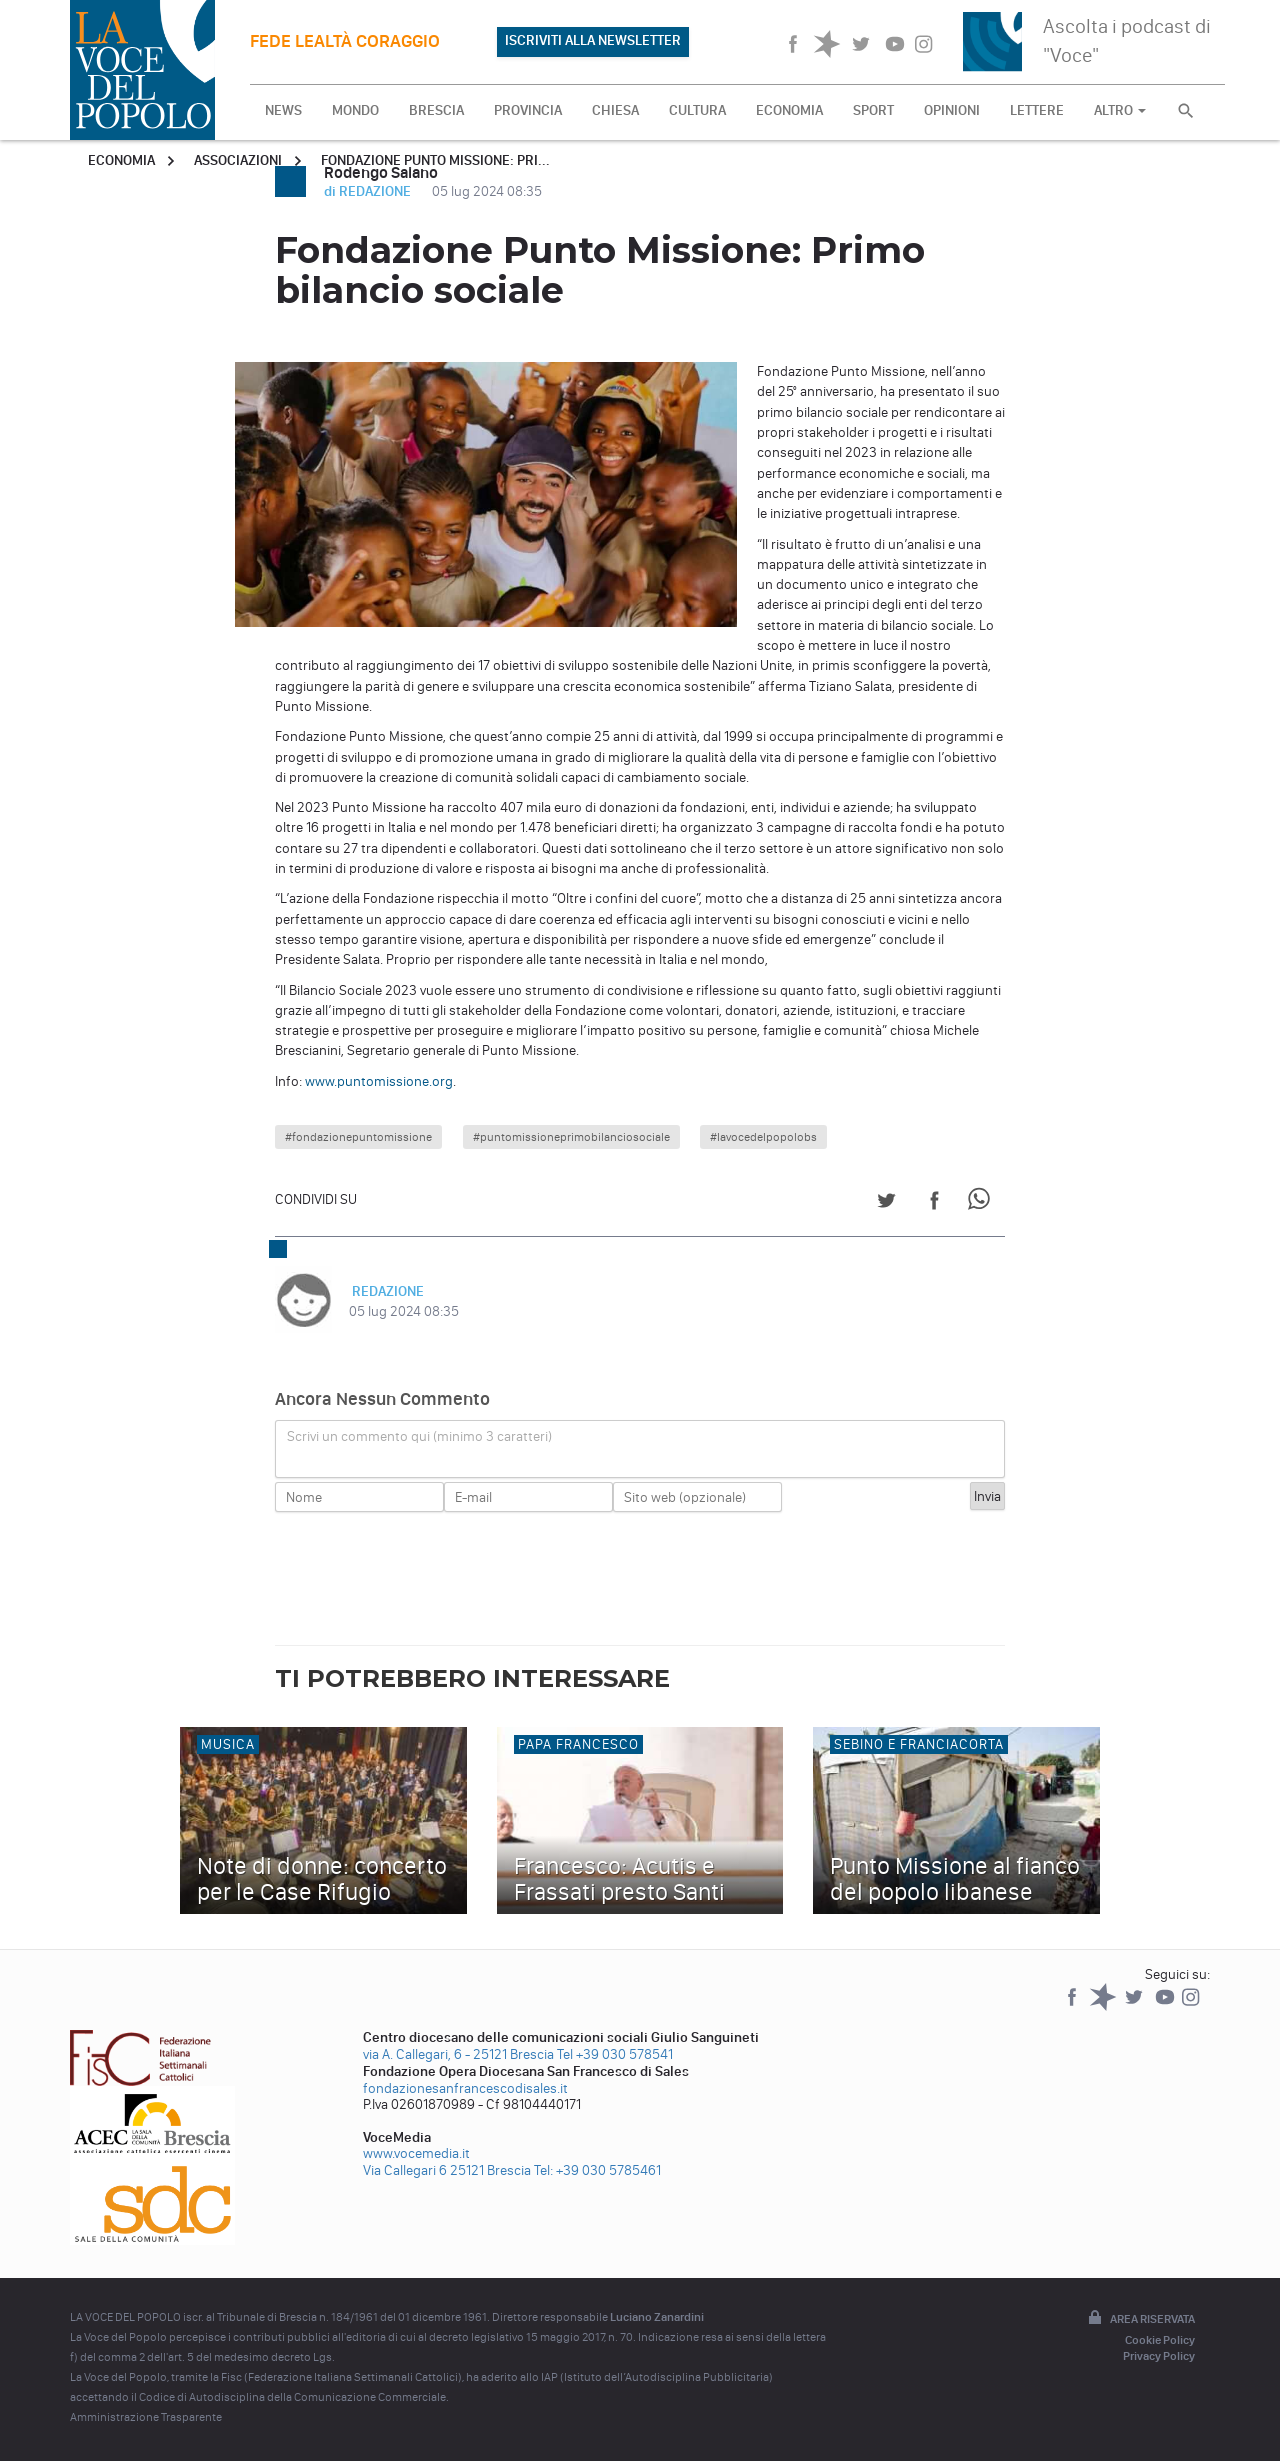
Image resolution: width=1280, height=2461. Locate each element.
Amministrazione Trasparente (146, 2417)
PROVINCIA (528, 110)
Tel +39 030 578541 (615, 2054)
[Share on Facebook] (934, 1203)
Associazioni (238, 160)
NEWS (283, 110)
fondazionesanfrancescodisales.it (465, 2088)
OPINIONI (952, 110)
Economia (121, 160)
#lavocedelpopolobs (763, 1137)
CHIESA (615, 110)
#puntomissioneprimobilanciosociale (571, 1137)
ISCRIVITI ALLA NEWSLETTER (593, 40)
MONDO (355, 110)
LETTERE (1037, 110)
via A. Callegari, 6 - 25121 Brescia (458, 2054)
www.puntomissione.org (379, 1081)
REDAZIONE (385, 1291)
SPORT (873, 110)
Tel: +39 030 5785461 (597, 2170)
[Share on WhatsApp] (982, 1203)
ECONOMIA (789, 110)
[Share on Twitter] (886, 1203)
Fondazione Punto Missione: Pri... (435, 160)
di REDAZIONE (369, 191)
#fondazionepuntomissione (358, 1137)
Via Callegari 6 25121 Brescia (447, 2170)
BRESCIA (436, 110)
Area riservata (1140, 2319)
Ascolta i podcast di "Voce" (1127, 40)
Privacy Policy (1159, 2356)
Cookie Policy (1160, 2340)
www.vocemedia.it (416, 2153)
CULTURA (697, 110)
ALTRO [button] (1120, 110)
